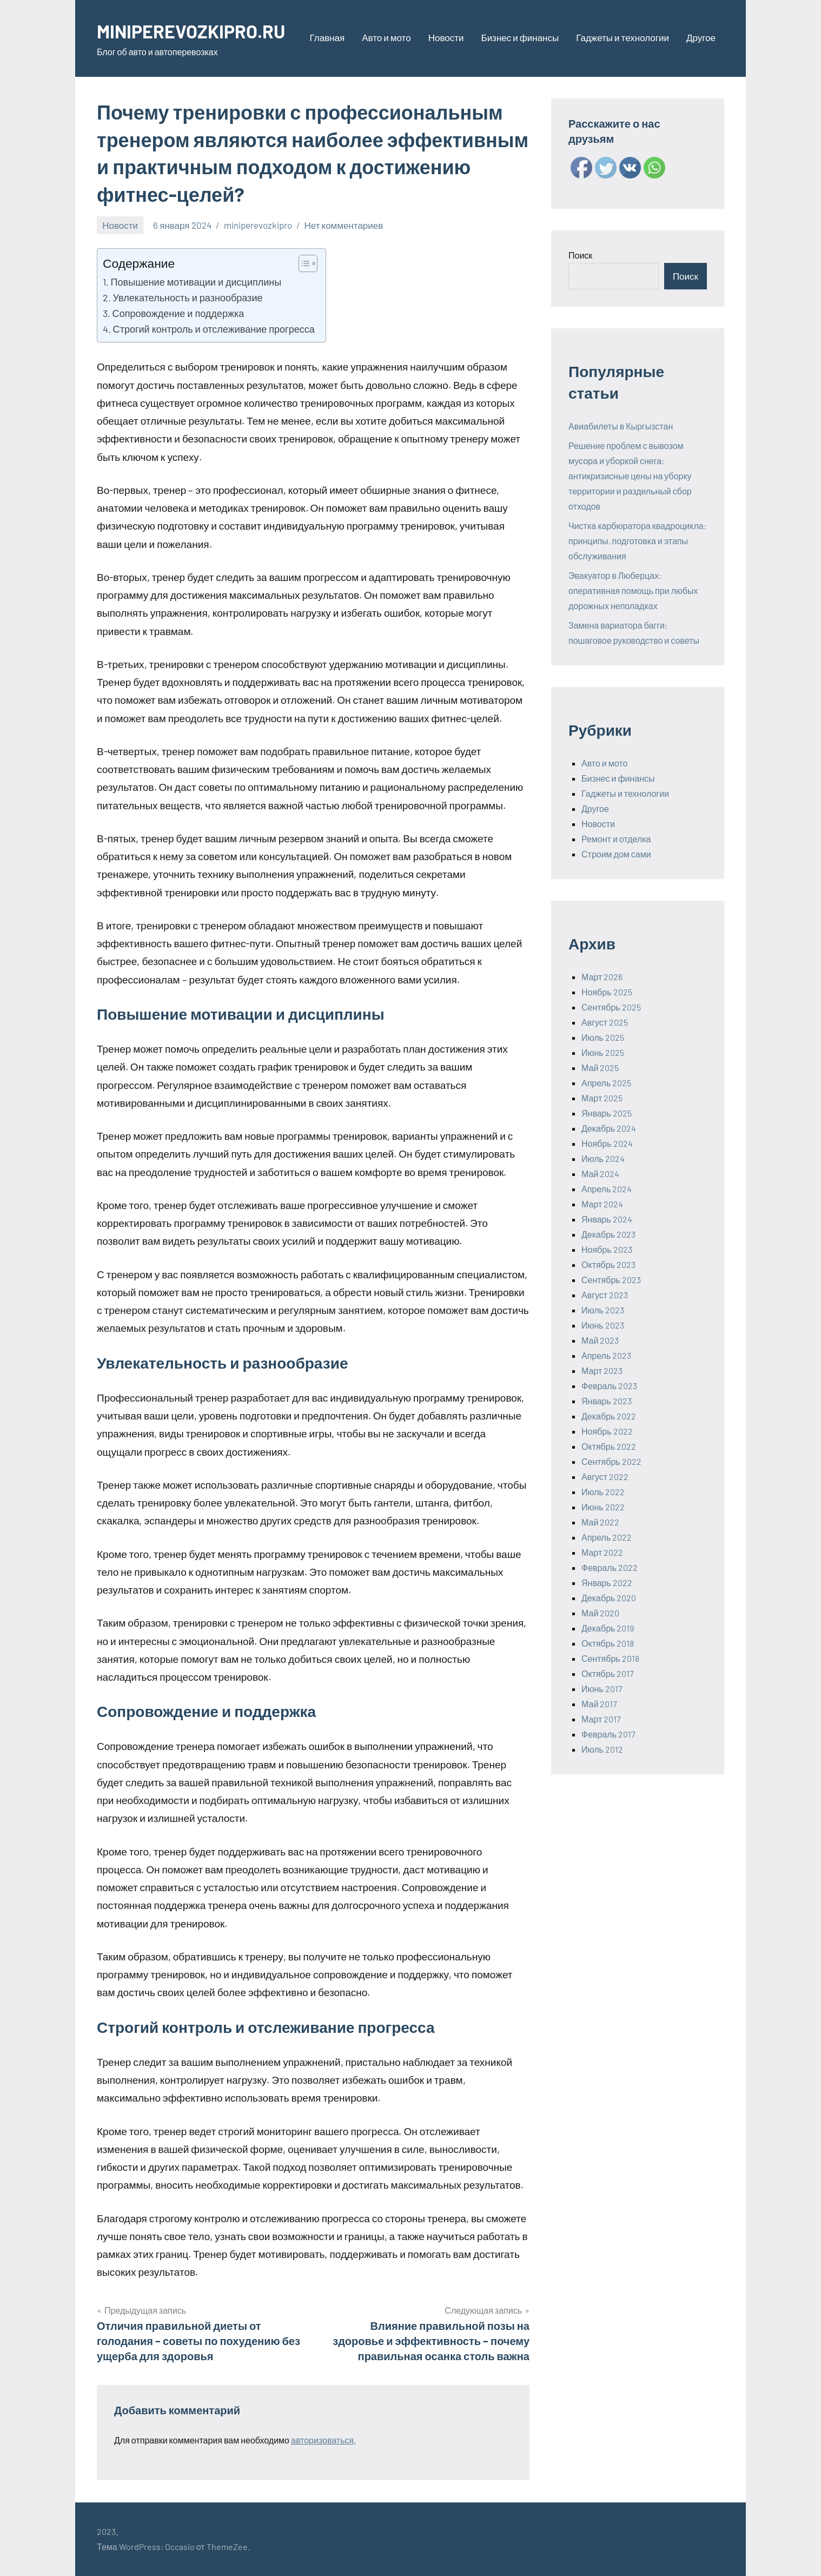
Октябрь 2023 (608, 1264)
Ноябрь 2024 (607, 1143)
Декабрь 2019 (607, 1628)
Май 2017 (599, 1704)
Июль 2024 (603, 1158)
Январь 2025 (606, 1113)
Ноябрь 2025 (606, 992)
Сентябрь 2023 (611, 1279)
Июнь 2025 (602, 1052)
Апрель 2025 (606, 1083)
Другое (701, 37)
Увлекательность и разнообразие (188, 297)
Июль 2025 (602, 1037)
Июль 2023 (602, 1310)
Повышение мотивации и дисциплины (196, 282)
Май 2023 (600, 1340)
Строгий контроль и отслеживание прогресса (214, 329)
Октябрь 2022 (608, 1446)
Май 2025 (600, 1067)
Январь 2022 (606, 1582)
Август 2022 (604, 1476)
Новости (446, 37)
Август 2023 (604, 1295)
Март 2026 (602, 977)
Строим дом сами (616, 854)
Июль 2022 (603, 1492)
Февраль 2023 (609, 1386)
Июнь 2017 (602, 1688)
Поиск (580, 255)
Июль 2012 (602, 1749)
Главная (327, 37)
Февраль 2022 (609, 1567)
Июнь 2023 (602, 1325)
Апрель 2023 (606, 1355)
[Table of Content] (308, 263)
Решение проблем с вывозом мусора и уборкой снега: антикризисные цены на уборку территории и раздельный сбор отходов (630, 475)
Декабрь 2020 (608, 1598)
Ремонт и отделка (616, 839)
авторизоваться (322, 2440)
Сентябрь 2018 (610, 1658)
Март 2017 (601, 1719)
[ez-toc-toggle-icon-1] (302, 263)
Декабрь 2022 (608, 1416)
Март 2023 (602, 1370)
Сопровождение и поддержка (178, 313)
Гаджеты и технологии (622, 37)
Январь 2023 (606, 1401)
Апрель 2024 (606, 1189)
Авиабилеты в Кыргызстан (620, 426)
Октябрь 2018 (607, 1643)
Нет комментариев (343, 225)
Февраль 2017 (608, 1734)
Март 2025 (602, 1098)
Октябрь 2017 (607, 1673)
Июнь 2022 (603, 1507)
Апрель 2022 (606, 1537)
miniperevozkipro (258, 225)
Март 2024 (602, 1204)
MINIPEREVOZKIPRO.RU (196, 30)
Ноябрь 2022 (607, 1431)
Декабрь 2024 (608, 1128)
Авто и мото (386, 37)
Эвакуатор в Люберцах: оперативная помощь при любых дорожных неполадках (633, 590)
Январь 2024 (606, 1219)
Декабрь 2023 (608, 1234)
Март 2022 (602, 1552)
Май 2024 (600, 1173)
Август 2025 (604, 1022)
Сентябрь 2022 (611, 1461)
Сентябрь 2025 (611, 1007)
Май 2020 (600, 1613)
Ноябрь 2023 (606, 1249)
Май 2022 (600, 1522)
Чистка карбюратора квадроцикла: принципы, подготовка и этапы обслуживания (637, 540)
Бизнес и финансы (520, 37)
